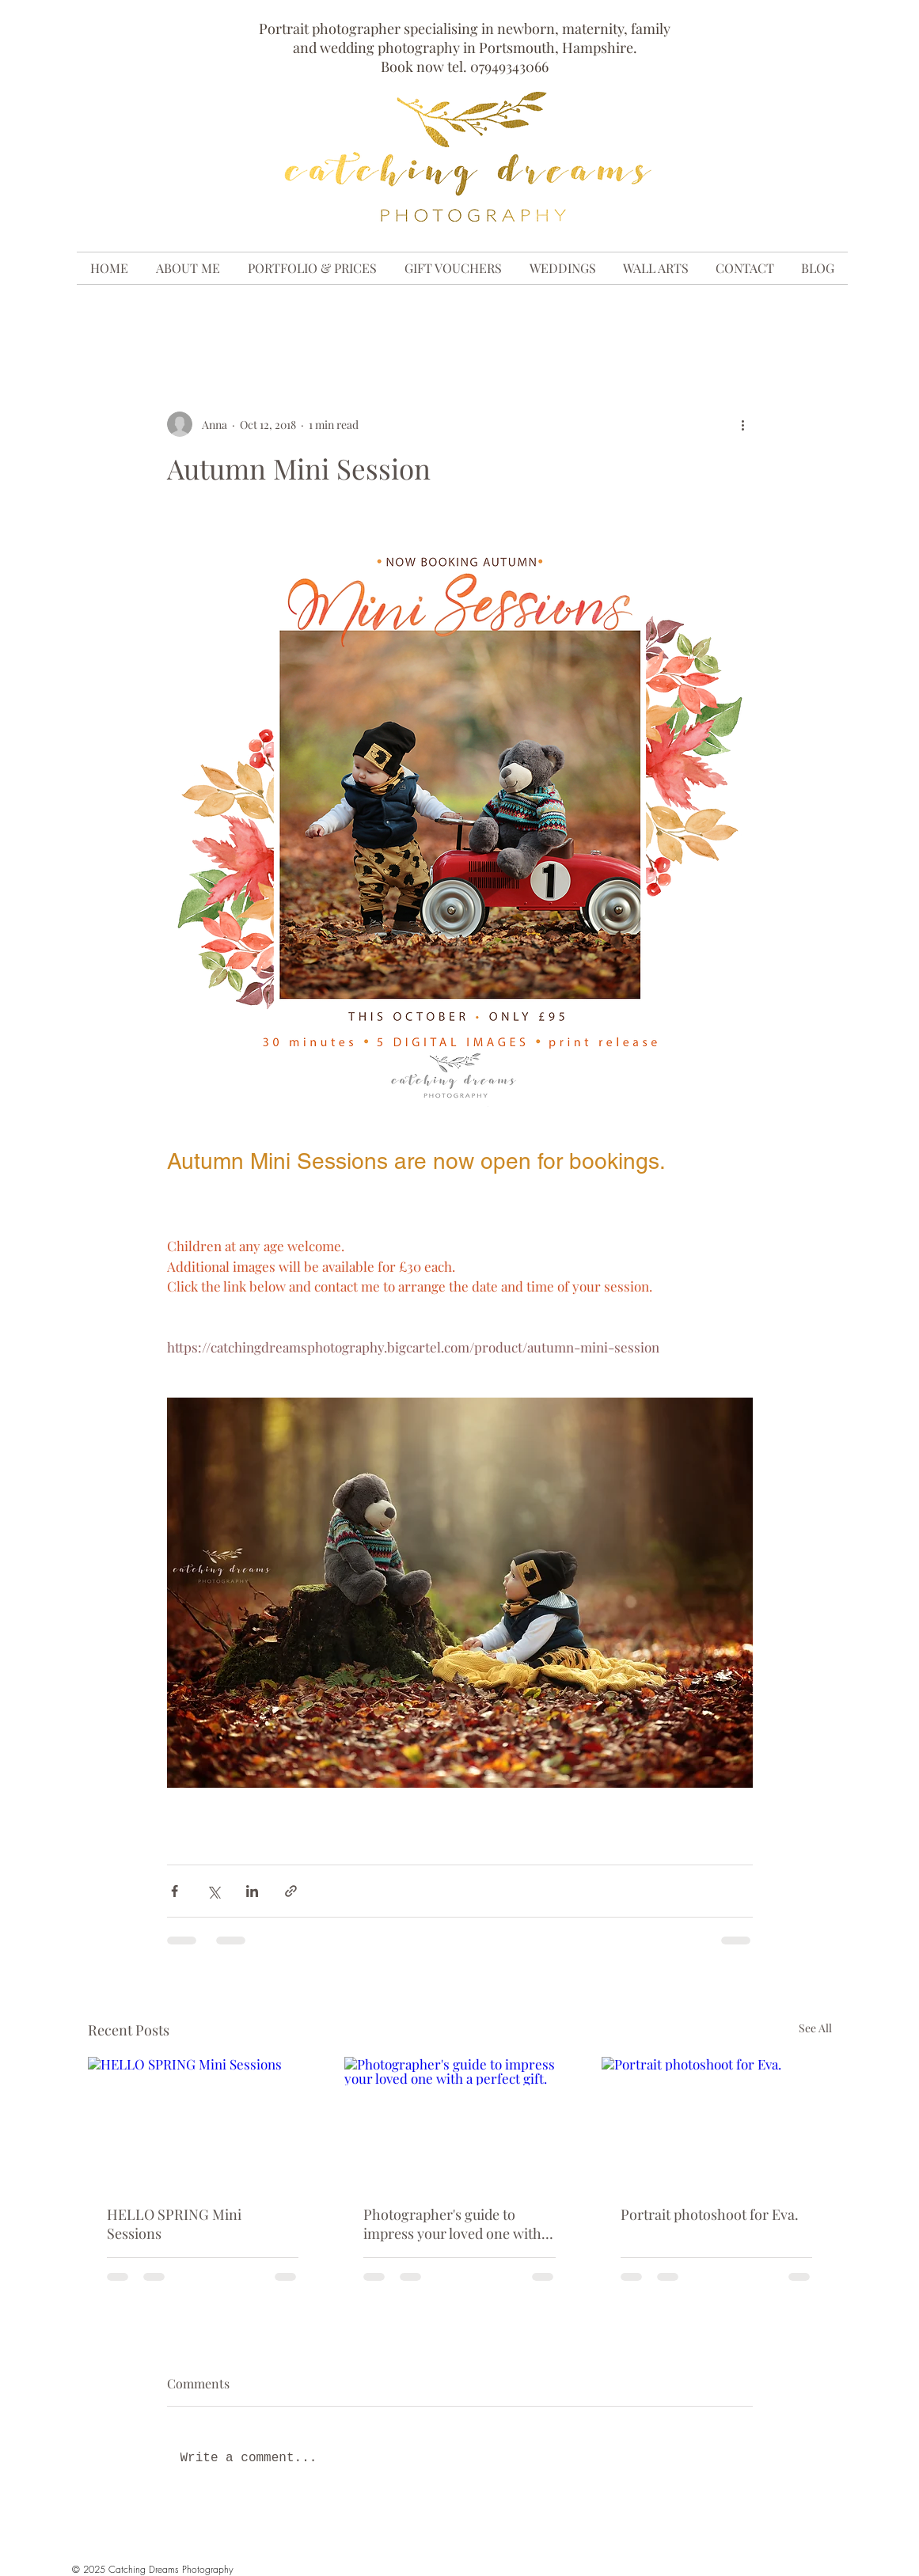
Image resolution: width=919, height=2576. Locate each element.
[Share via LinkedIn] (252, 1891)
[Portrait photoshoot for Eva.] (717, 2121)
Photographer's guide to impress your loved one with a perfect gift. (457, 2224)
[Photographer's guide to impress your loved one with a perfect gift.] (459, 2122)
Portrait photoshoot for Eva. (710, 2214)
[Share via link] (290, 1891)
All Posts (118, 316)
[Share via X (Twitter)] (213, 1891)
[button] (811, 316)
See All (815, 2027)
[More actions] (743, 424)
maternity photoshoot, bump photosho (295, 316)
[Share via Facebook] (174, 1891)
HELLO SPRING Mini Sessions (174, 2224)
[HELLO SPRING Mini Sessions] (203, 2121)
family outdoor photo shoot (529, 316)
